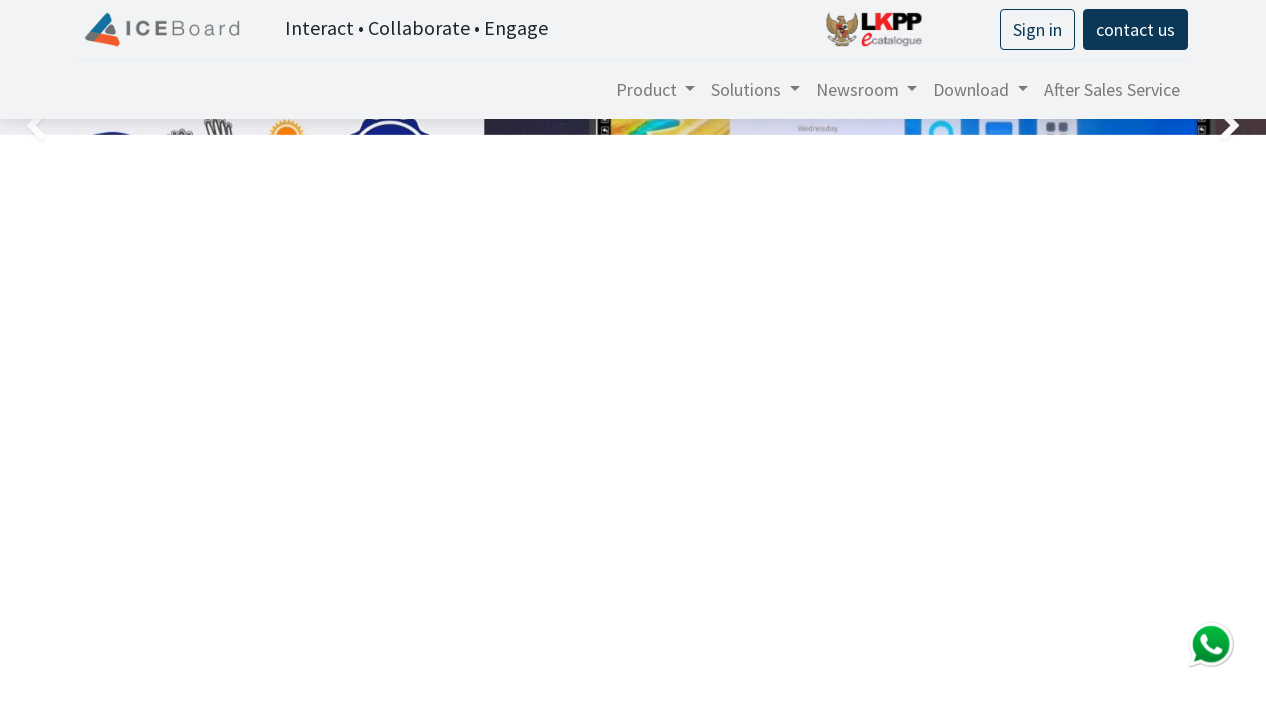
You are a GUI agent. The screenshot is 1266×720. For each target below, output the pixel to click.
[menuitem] (1112, 89)
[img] (50, 127)
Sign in (1037, 29)
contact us (1135, 29)
